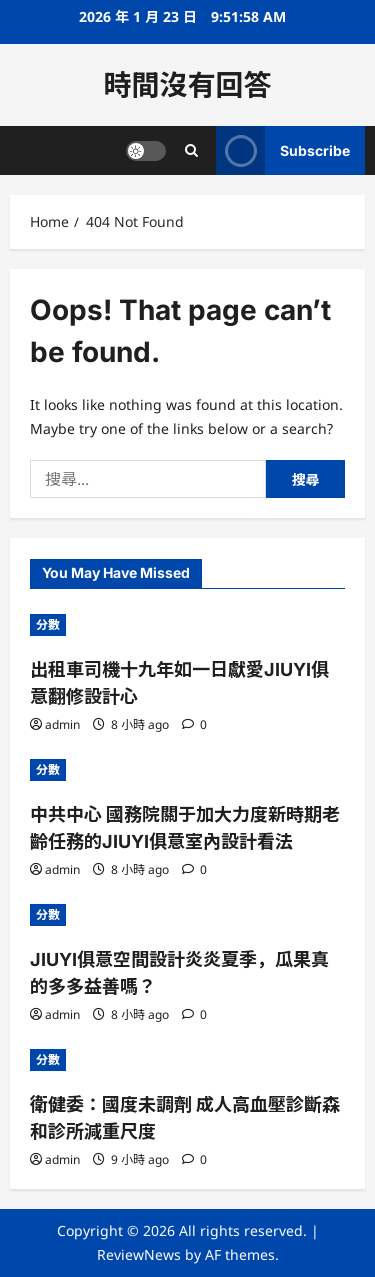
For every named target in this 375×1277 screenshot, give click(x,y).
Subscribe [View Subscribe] (283, 150)
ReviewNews (139, 1254)
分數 (48, 624)
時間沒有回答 (187, 85)
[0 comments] (194, 724)
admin (62, 724)
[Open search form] (191, 150)
